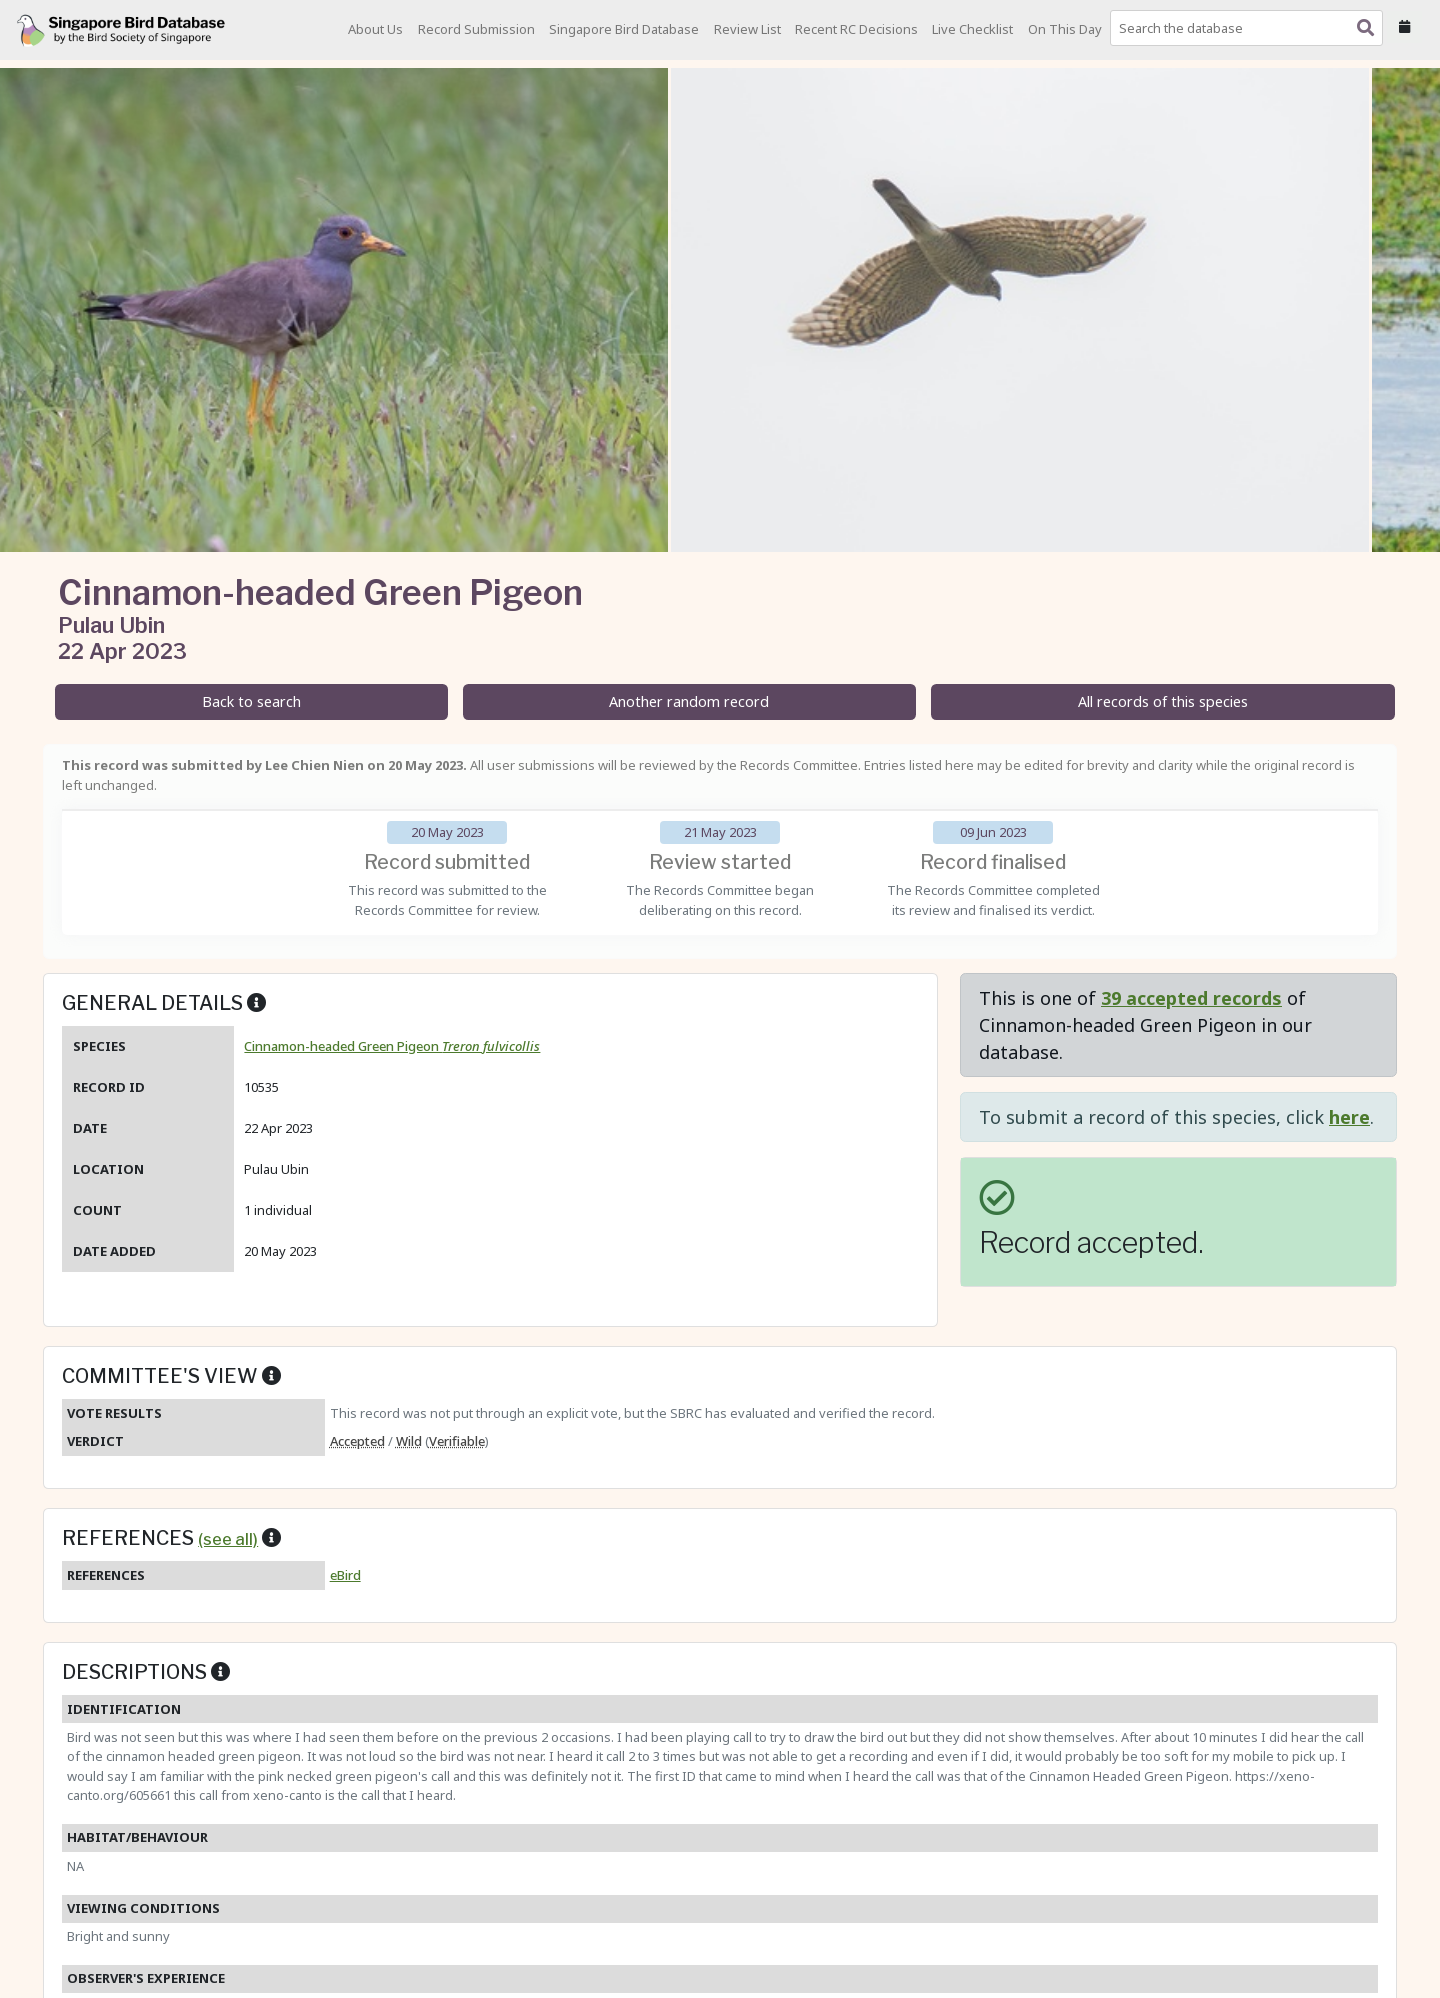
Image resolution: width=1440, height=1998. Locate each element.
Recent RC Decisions (856, 29)
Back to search (251, 701)
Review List (747, 29)
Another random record (689, 701)
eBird (345, 1575)
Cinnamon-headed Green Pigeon (392, 1046)
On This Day (1065, 29)
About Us (375, 29)
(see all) (228, 1539)
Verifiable (457, 1441)
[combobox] (1250, 28)
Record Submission (476, 29)
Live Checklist (972, 29)
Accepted (357, 1441)
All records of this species (1163, 701)
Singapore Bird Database (624, 29)
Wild (409, 1441)
